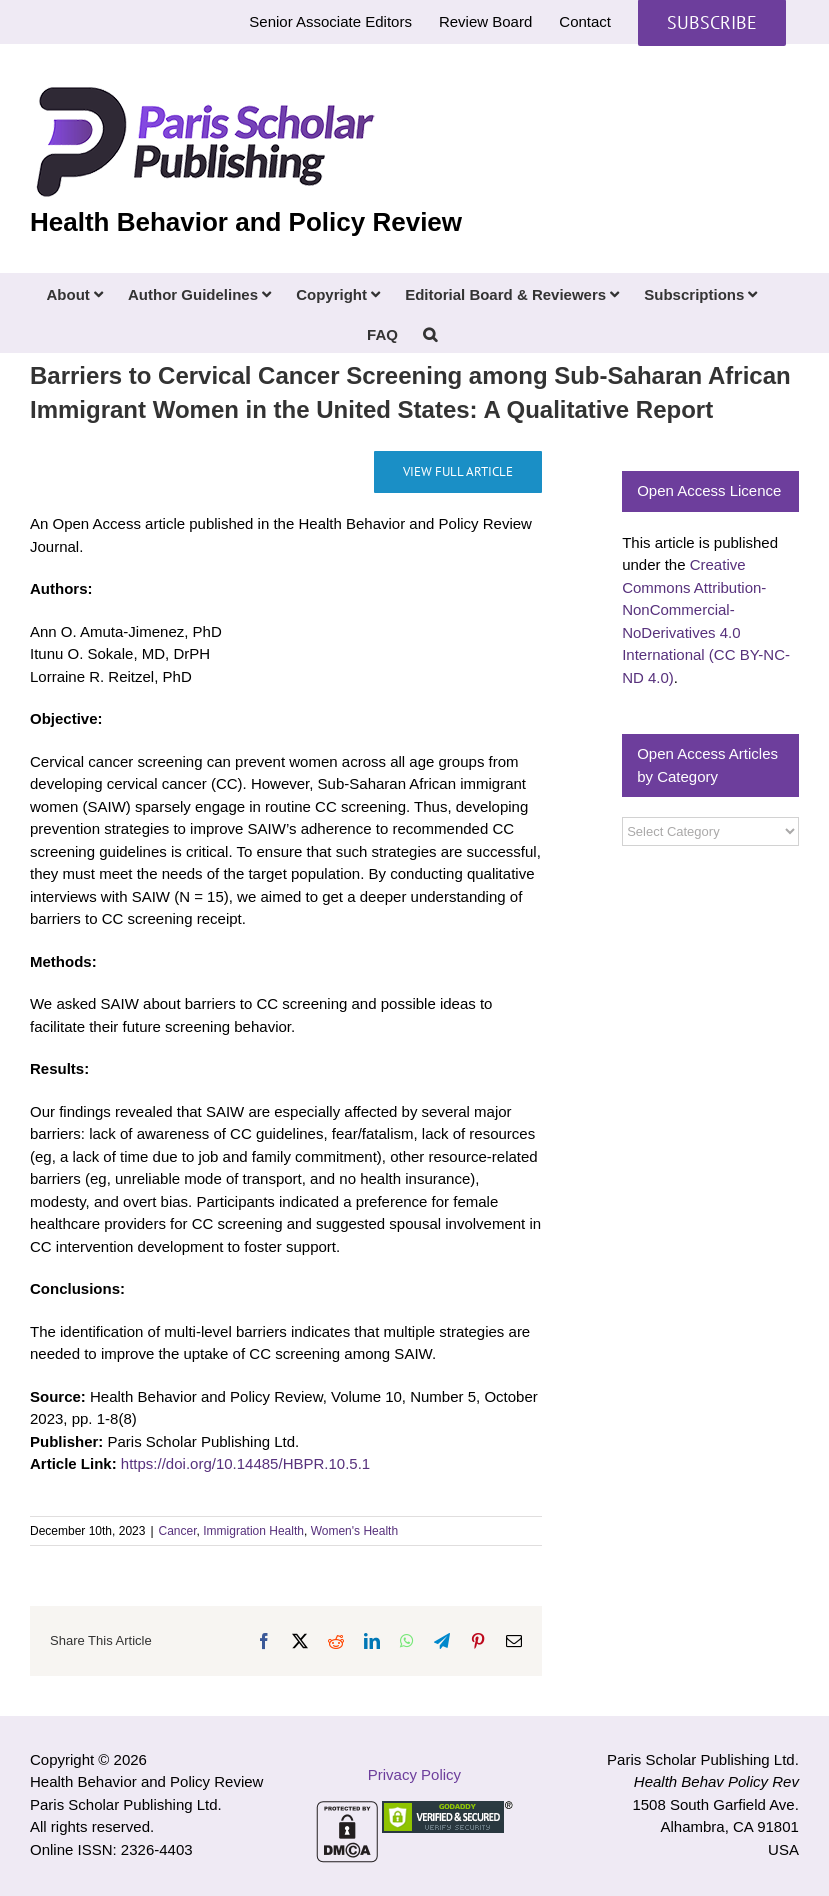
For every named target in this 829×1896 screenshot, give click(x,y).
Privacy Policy (414, 1774)
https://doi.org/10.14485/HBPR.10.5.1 (245, 1463)
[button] (430, 333)
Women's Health (354, 1531)
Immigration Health (253, 1531)
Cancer (178, 1531)
